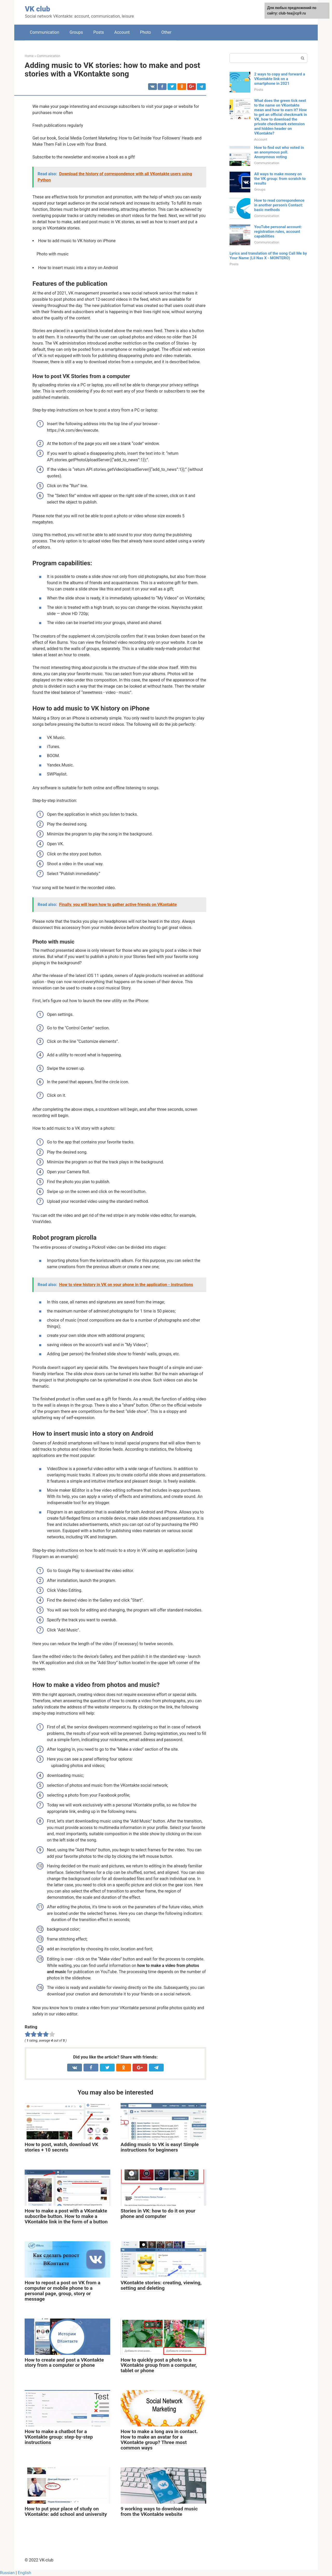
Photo (145, 32)
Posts (98, 32)
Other (166, 32)
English (24, 2572)
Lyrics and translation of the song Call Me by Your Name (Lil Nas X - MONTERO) (268, 255)
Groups (76, 32)
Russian (7, 2572)
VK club (37, 9)
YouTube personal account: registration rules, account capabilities (278, 232)
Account (122, 32)
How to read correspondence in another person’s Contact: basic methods (279, 205)
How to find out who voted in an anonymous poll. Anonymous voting (279, 152)
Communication (44, 32)
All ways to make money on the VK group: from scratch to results (280, 179)
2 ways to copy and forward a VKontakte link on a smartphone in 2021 (279, 79)
